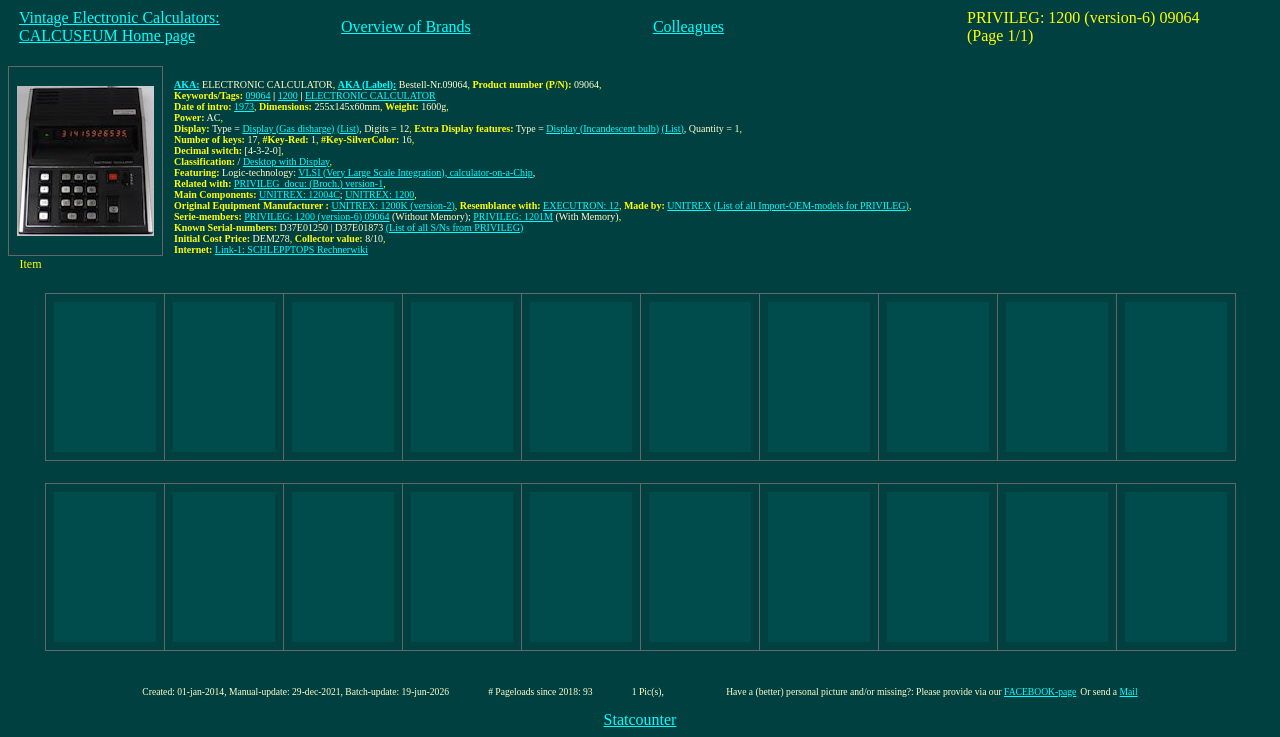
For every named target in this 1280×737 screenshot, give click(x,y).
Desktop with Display (286, 161)
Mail (1129, 691)
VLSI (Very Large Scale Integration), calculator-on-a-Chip (415, 172)
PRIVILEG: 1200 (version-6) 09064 (316, 216)
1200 (288, 95)
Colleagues (688, 26)
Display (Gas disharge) (288, 128)
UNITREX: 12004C (299, 194)
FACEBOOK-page (1040, 691)
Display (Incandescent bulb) (602, 128)
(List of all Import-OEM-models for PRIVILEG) (811, 205)
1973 (244, 106)
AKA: (187, 84)
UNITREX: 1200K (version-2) (392, 205)
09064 (258, 95)
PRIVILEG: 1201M (513, 216)
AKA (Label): (367, 84)
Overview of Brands (406, 26)
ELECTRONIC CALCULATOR (370, 95)
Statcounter (640, 719)
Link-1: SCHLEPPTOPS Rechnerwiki (291, 249)
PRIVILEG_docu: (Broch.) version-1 (308, 183)
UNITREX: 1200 (379, 194)
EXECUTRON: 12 (581, 205)
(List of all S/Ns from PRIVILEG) (455, 227)
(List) (348, 128)
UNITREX (689, 205)
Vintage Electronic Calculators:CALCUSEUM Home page (119, 26)
